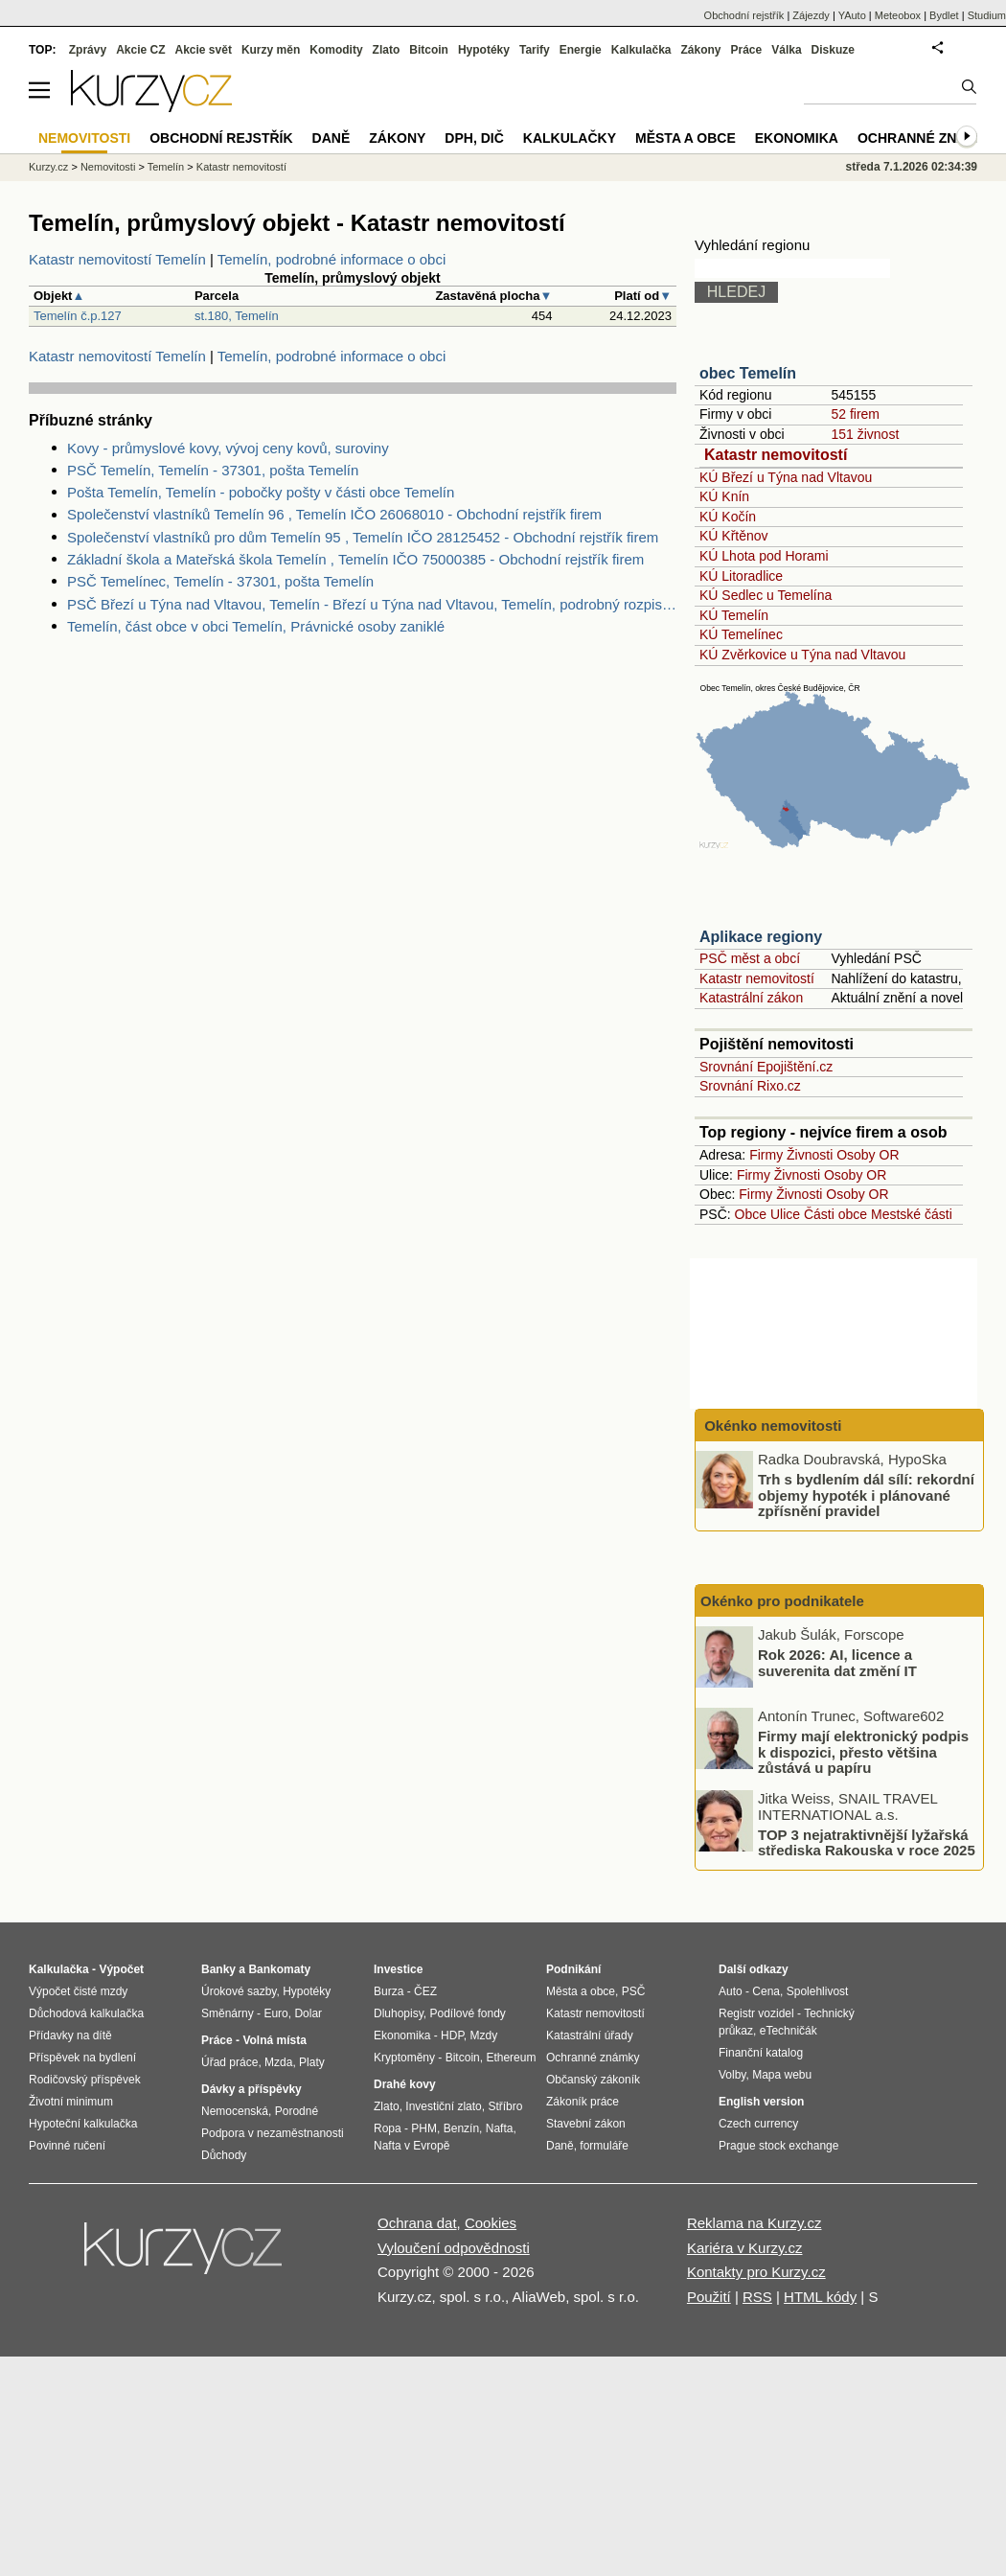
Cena (766, 1991)
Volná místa (274, 2040)
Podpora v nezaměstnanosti (272, 2133)
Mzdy (484, 2035)
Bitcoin (428, 50)
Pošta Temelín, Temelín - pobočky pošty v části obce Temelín (260, 492)
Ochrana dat (417, 2223)
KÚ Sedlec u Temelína (765, 595)
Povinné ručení (67, 2145)
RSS (757, 2296)
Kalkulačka (641, 50)
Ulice (785, 1214)
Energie (581, 50)
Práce (747, 50)
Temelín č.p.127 (78, 316)
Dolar (308, 2013)
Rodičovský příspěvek (85, 2079)
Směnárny (227, 2013)
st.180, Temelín (236, 316)
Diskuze (833, 50)
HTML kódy (820, 2296)
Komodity (335, 50)
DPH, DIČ (474, 138)
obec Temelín (747, 373)
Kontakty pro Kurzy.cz (756, 2272)
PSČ (634, 1991)
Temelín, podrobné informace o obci (331, 259)
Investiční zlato (443, 2106)
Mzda (278, 2062)
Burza (388, 1991)
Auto (731, 1991)
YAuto (852, 15)
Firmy (766, 1154)
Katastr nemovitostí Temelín (117, 259)
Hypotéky (484, 50)
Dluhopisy (398, 2013)
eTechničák (788, 2030)
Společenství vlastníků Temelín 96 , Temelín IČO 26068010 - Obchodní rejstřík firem (334, 514)
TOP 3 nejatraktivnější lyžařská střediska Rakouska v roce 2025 (866, 1842)
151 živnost (865, 434)
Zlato (386, 50)
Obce (750, 1214)
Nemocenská (234, 2111)
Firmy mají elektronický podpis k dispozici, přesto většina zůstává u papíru (863, 1752)
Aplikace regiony (760, 937)
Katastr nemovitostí (775, 455)
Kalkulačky (569, 138)
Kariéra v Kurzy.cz (745, 2248)
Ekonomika (796, 138)
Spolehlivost (818, 1991)
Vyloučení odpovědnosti (453, 2248)
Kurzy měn (270, 50)
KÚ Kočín (727, 516)
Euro (275, 2013)
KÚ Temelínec (741, 634)
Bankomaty (279, 1969)
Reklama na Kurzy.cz (754, 2223)
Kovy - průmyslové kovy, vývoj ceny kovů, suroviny (228, 448)
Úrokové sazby (238, 1991)
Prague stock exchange (778, 2145)
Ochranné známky (926, 138)
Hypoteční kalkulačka (83, 2123)
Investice (398, 1969)
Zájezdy (811, 15)
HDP (452, 2035)
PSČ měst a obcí (749, 958)
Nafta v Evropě (411, 2145)
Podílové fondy (467, 2013)
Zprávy (87, 50)
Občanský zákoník (593, 2079)
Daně (331, 138)
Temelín (166, 166)
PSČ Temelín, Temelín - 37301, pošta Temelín (212, 470)
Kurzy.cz (48, 166)
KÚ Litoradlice (741, 576)
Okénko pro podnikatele (782, 1601)
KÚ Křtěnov (733, 535)
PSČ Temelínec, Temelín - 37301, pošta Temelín (220, 581)
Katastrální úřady (589, 2035)
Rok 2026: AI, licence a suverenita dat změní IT (837, 1662)
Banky (218, 1969)
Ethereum (511, 2057)
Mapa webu (782, 2075)
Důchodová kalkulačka (86, 2013)
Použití (709, 2296)
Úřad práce (229, 2062)
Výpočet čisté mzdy (78, 1991)
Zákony (700, 50)
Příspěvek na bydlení (82, 2057)
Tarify (534, 50)
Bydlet (944, 15)
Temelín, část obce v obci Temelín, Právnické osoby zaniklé (256, 626)
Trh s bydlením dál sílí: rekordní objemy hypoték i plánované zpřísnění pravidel (866, 1495)
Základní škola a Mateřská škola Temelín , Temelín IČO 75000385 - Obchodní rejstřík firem (355, 559)
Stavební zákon (586, 2123)
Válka (786, 50)
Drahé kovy (405, 2084)
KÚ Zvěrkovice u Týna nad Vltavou (802, 654)
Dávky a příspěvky (251, 2089)
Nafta (500, 2128)
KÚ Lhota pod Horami (764, 556)
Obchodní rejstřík (744, 15)
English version (761, 2101)
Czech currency (758, 2123)
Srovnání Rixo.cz (750, 1085)
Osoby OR (867, 1154)
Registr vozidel (756, 2013)
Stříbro (505, 2106)
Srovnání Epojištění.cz (766, 1066)
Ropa (387, 2128)
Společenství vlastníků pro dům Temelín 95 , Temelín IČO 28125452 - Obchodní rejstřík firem (362, 537)
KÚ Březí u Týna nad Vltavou (785, 477)
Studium (987, 15)
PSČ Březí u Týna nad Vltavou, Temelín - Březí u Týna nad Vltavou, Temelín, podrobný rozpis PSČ (371, 604)
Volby (732, 2075)
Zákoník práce (582, 2101)
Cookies (490, 2223)
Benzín (461, 2128)
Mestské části (911, 1214)
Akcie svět (203, 50)
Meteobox (898, 15)
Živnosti (810, 1154)
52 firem (855, 414)
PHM (424, 2128)
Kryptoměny (404, 2057)
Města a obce (685, 138)
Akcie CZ (140, 50)
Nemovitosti (107, 166)
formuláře (604, 2145)
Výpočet (121, 1969)
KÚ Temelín (733, 615)
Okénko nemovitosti (771, 1425)
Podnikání (573, 1969)
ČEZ (425, 1991)
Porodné (296, 2111)
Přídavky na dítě (70, 2035)
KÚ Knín (724, 496)
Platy (312, 2062)
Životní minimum (71, 2101)
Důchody (223, 2155)
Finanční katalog (761, 2052)
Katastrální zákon (751, 997)
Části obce (835, 1214)
